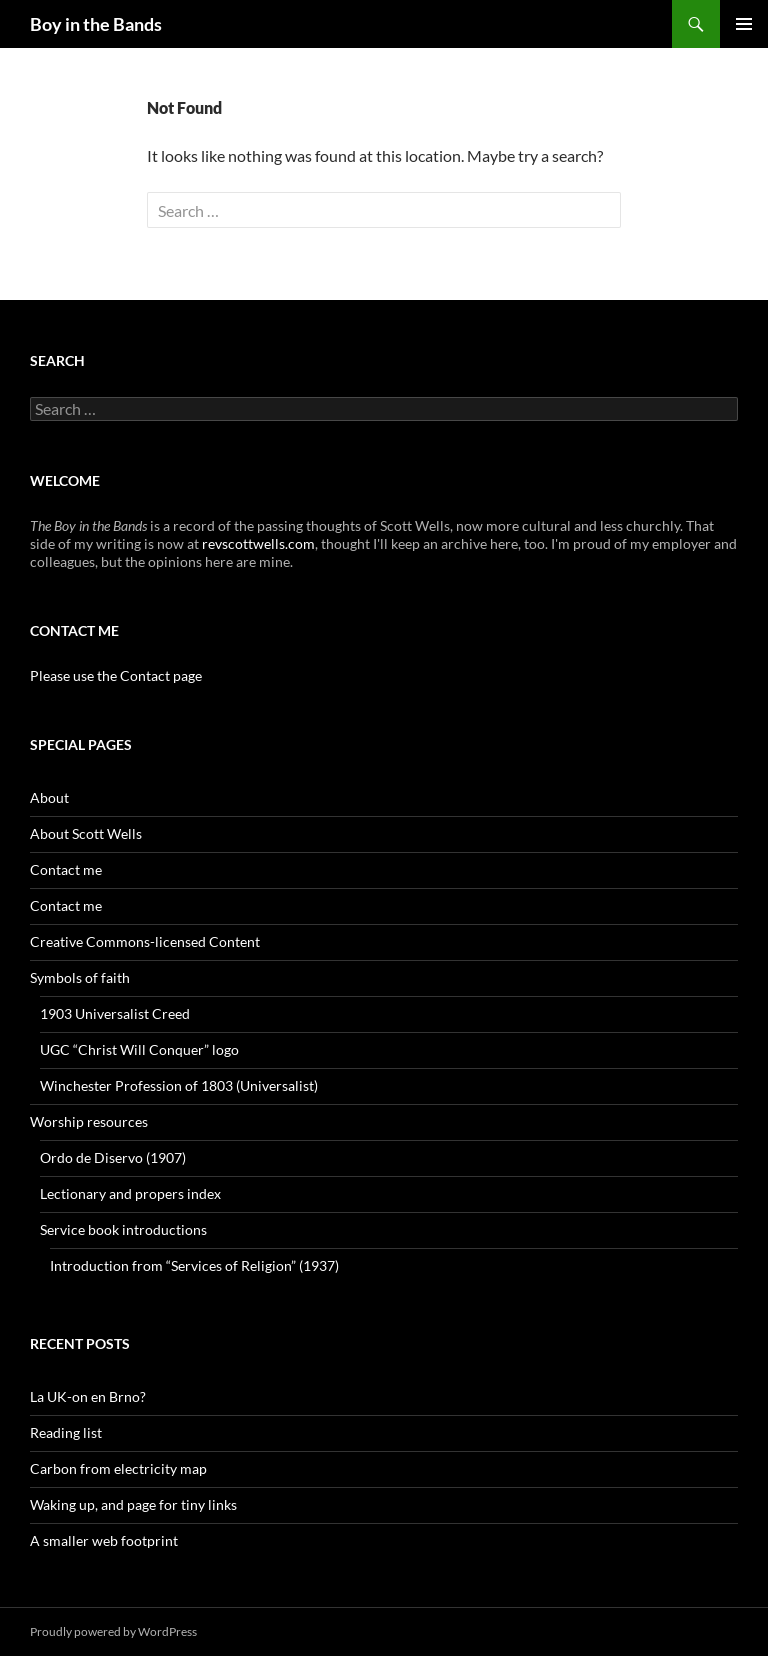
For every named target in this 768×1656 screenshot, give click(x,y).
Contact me (66, 869)
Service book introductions (123, 1229)
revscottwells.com (258, 543)
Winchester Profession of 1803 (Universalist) (179, 1085)
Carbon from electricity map (118, 1468)
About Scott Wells (86, 833)
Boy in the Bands (96, 24)
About (49, 797)
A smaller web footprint (104, 1540)
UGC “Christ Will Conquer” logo (139, 1049)
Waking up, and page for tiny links (133, 1504)
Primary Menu (744, 24)
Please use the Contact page (116, 675)
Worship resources (89, 1121)
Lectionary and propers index (130, 1193)
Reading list (66, 1432)
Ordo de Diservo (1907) (113, 1157)
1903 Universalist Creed (115, 1013)
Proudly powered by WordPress (113, 1631)
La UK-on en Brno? (88, 1396)
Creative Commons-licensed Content (145, 941)
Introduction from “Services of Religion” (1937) (194, 1265)
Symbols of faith (80, 977)
